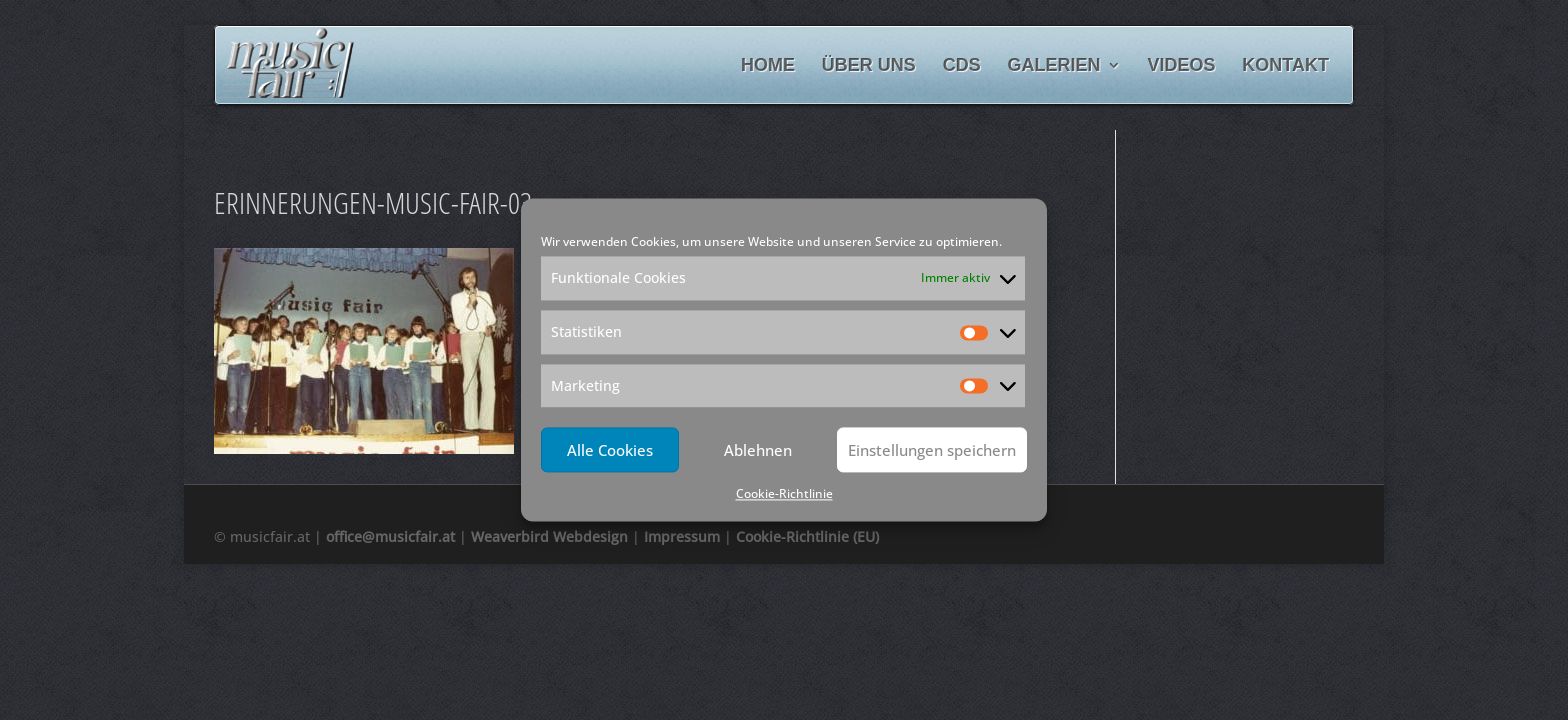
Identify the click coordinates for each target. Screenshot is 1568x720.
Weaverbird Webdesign (549, 536)
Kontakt (1285, 66)
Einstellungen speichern (932, 450)
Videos (1181, 66)
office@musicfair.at (390, 536)
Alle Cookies (610, 450)
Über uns (869, 66)
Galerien (1054, 66)
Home (768, 66)
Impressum (682, 536)
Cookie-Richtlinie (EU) (807, 536)
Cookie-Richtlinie (784, 494)
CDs (962, 66)
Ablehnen (758, 450)
